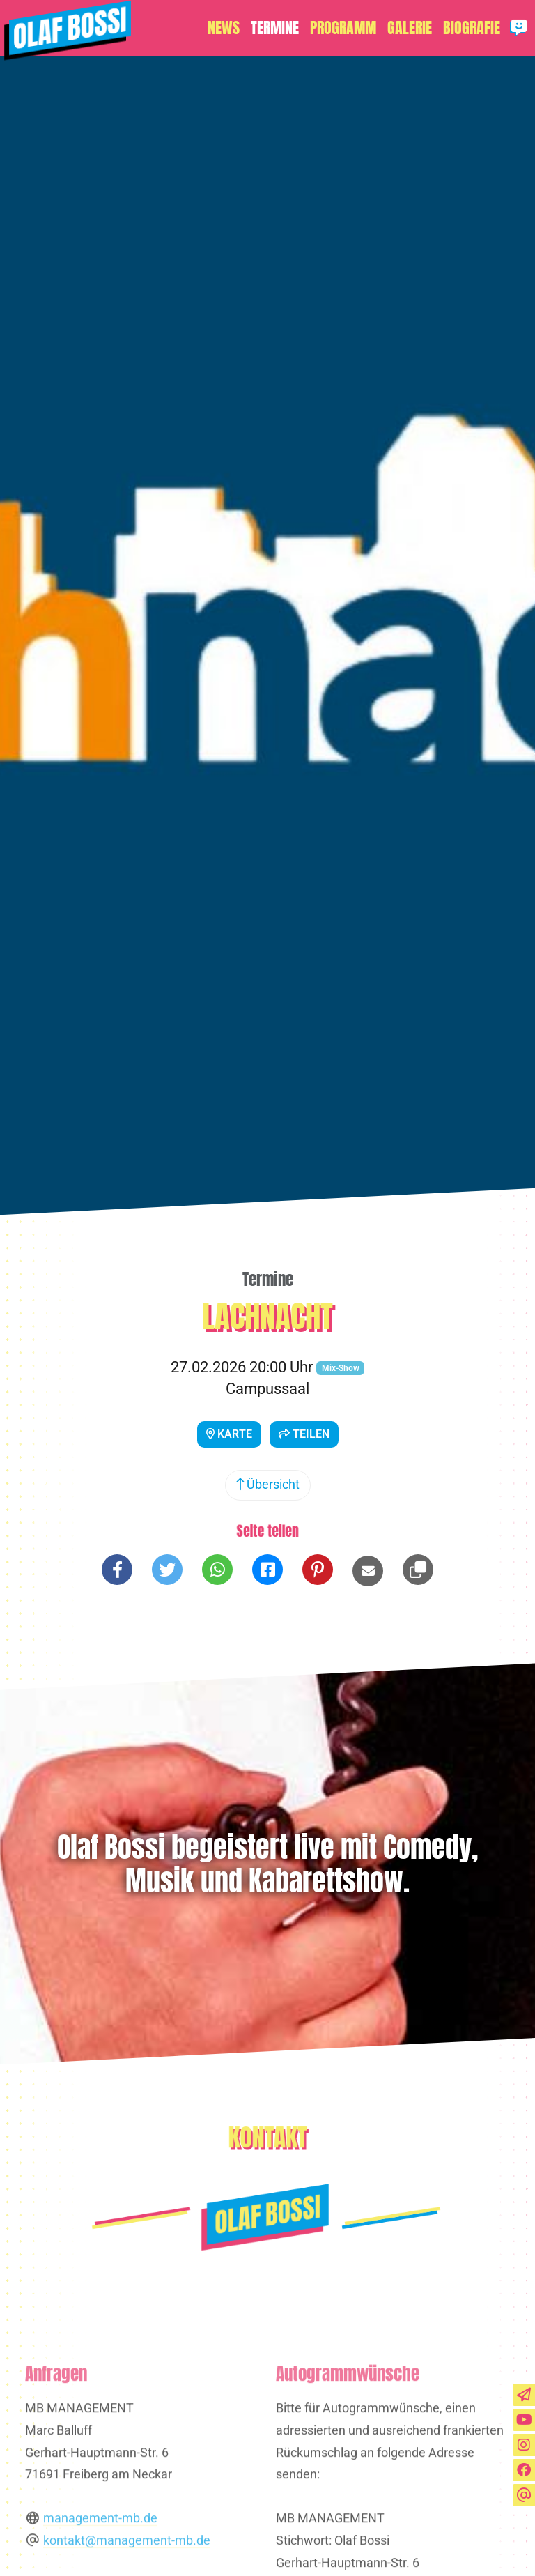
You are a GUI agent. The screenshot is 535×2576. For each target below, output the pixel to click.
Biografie (471, 28)
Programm (343, 28)
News (224, 28)
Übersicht (268, 1485)
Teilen (304, 1434)
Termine (275, 28)
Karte (229, 1434)
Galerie (409, 28)
